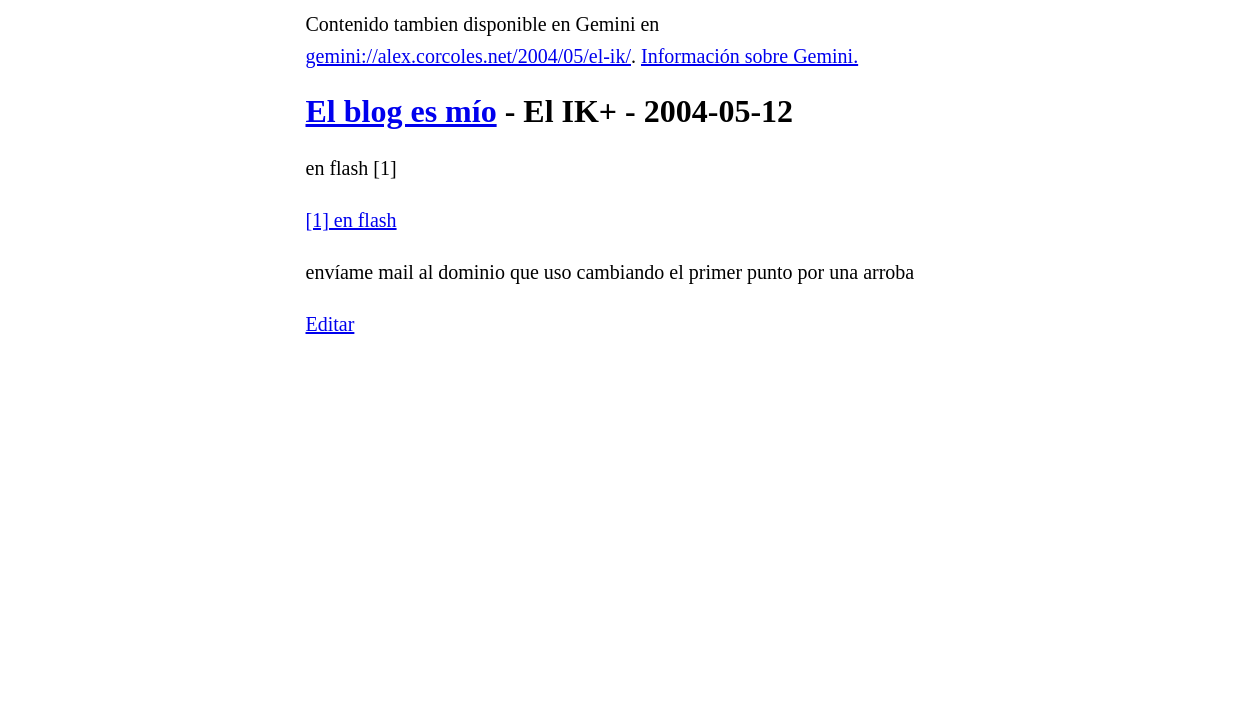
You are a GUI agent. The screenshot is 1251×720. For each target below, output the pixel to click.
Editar (330, 324)
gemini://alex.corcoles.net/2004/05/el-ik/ (468, 56)
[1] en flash (351, 220)
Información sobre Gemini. (749, 56)
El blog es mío (401, 111)
